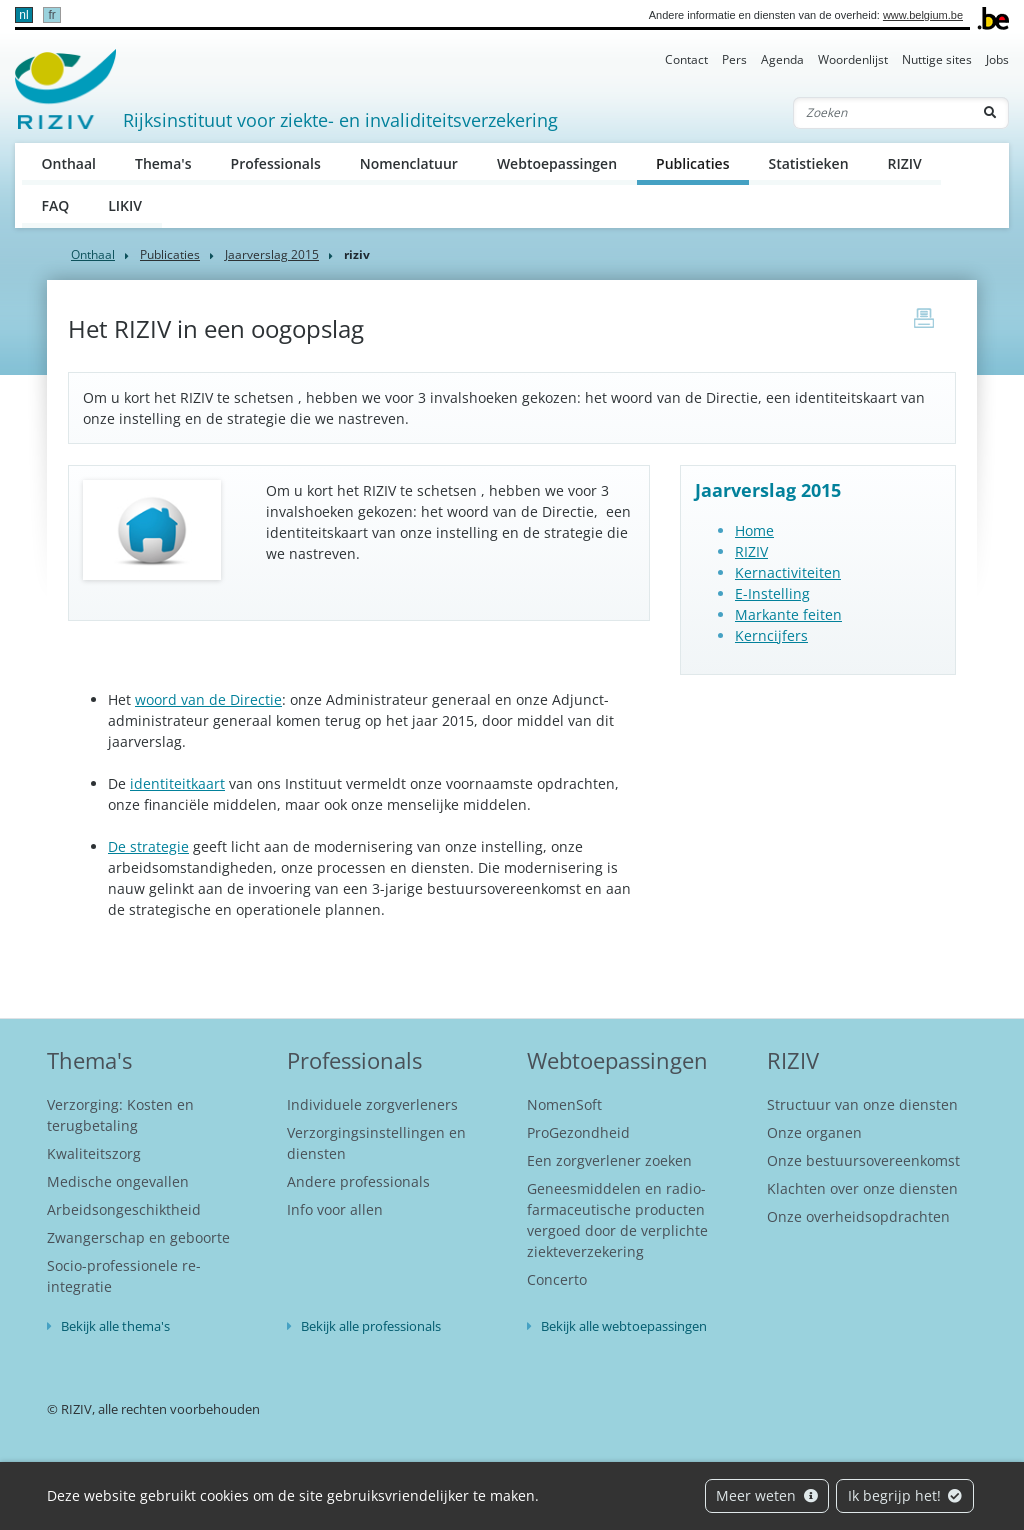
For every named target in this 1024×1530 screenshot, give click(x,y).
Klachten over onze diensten (862, 1188)
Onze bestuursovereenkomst (863, 1160)
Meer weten (767, 1495)
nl (23, 15)
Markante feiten (788, 614)
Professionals (276, 163)
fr (51, 15)
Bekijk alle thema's (115, 1326)
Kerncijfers (771, 635)
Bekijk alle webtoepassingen (624, 1326)
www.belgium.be (923, 15)
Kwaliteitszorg (94, 1153)
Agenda (782, 59)
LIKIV (125, 205)
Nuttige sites (937, 59)
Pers (734, 59)
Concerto (557, 1279)
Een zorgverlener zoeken (609, 1160)
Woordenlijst (853, 59)
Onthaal (69, 163)
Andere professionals (358, 1181)
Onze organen (814, 1132)
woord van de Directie (208, 699)
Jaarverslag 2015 (272, 254)
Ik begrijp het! (905, 1495)
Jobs (997, 59)
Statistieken (808, 163)
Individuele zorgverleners (372, 1104)
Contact (686, 59)
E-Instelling (772, 593)
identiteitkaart (177, 783)
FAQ (56, 205)
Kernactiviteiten (788, 572)
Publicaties (702, 162)
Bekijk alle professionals (371, 1326)
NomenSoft (564, 1104)
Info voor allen (335, 1209)
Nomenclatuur (409, 163)
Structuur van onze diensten (862, 1104)
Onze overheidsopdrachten (858, 1216)
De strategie (148, 846)
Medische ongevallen (118, 1181)
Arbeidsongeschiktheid (124, 1209)
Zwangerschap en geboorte (138, 1237)
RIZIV (905, 163)
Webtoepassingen (557, 163)
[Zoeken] (883, 113)
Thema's (163, 163)
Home (754, 530)
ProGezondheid (578, 1132)
